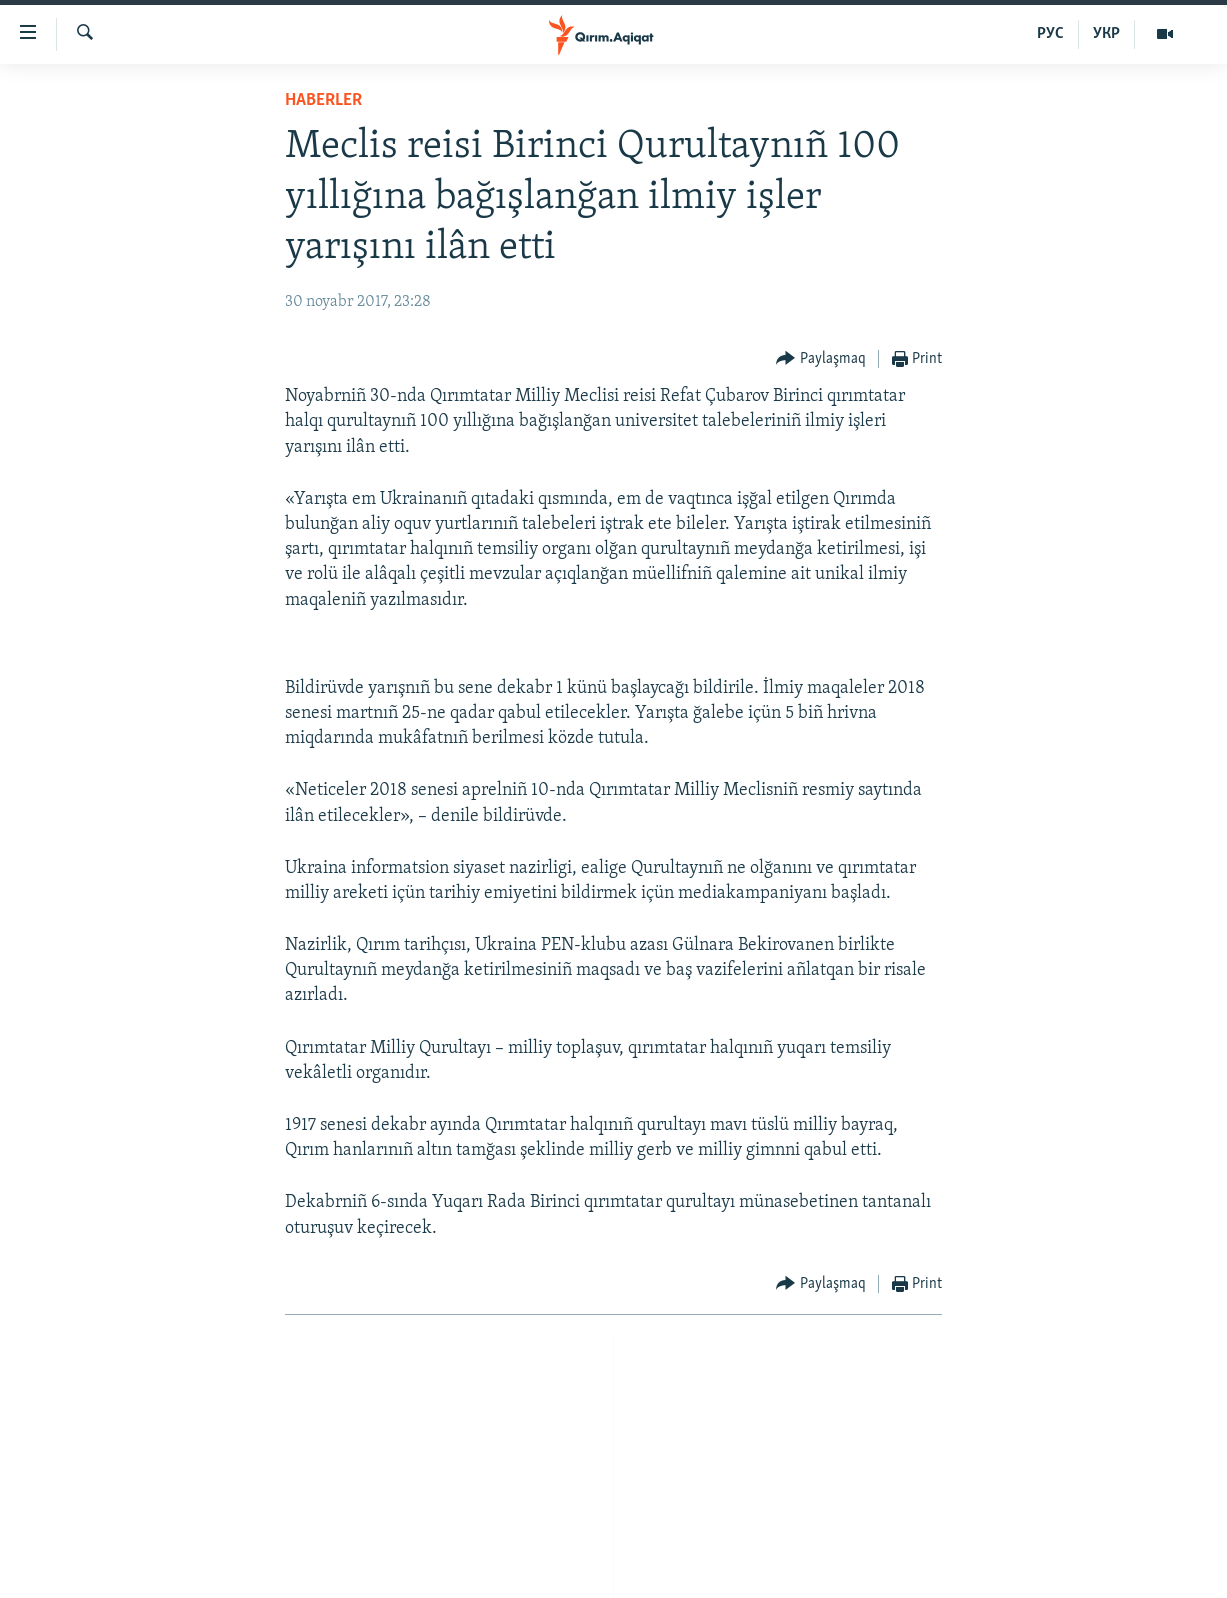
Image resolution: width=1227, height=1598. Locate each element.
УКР (1106, 34)
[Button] (821, 359)
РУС (1050, 34)
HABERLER (323, 100)
